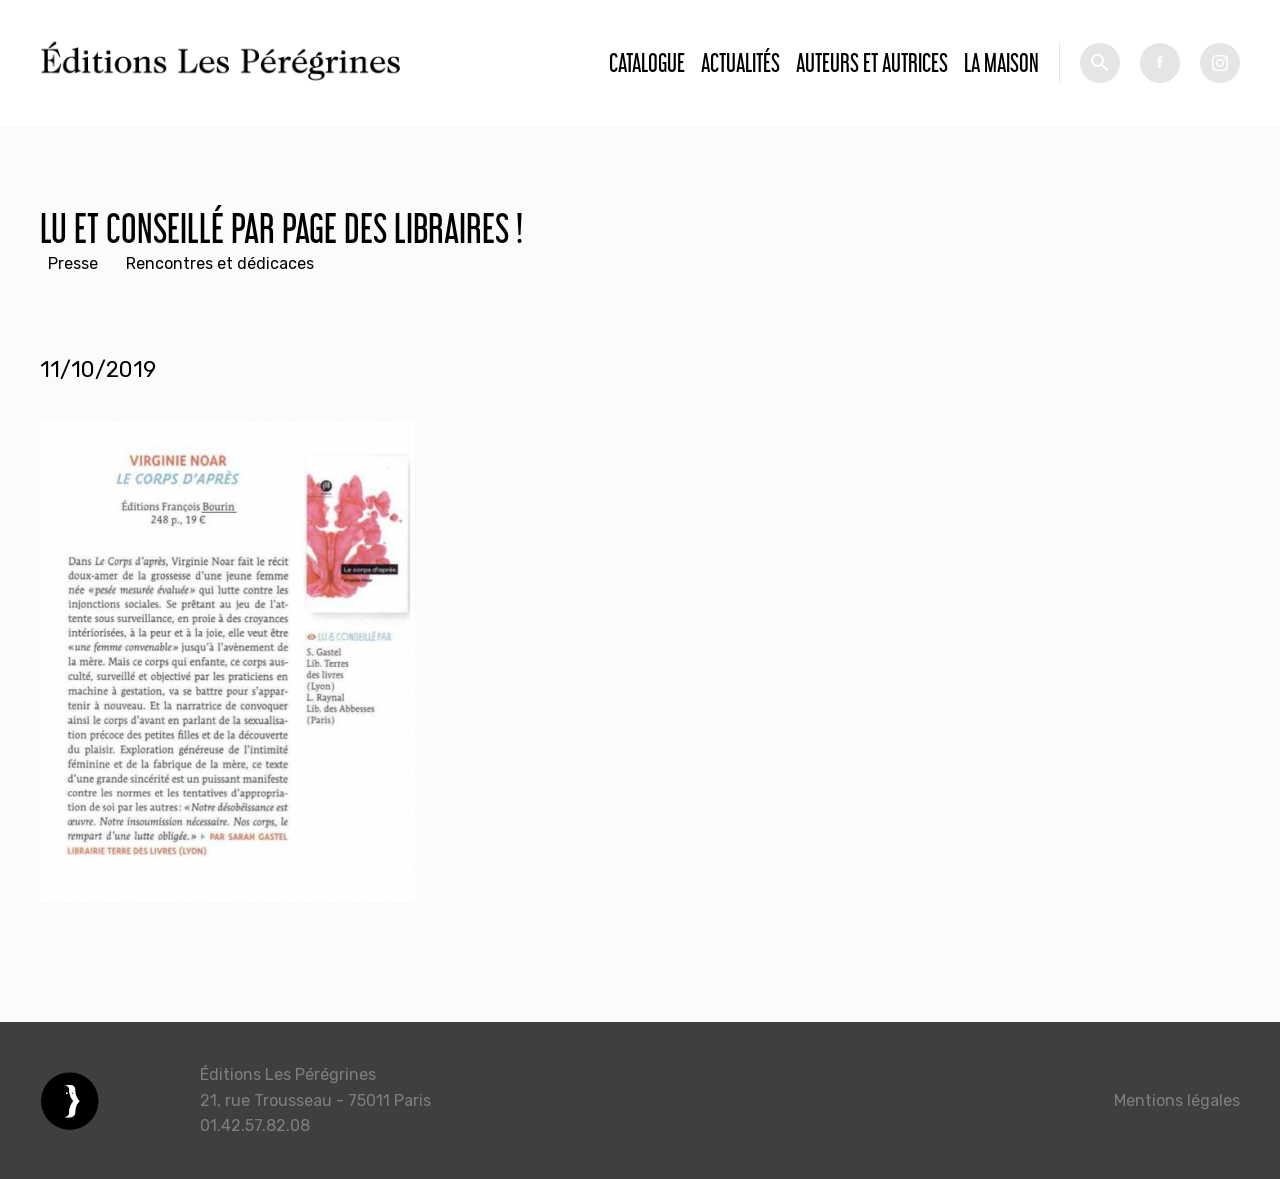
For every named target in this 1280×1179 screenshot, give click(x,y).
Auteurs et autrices (872, 62)
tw (1220, 63)
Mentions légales (1177, 1100)
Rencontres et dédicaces (220, 263)
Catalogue (647, 62)
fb (1160, 63)
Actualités (740, 62)
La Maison (1001, 62)
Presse (73, 263)
